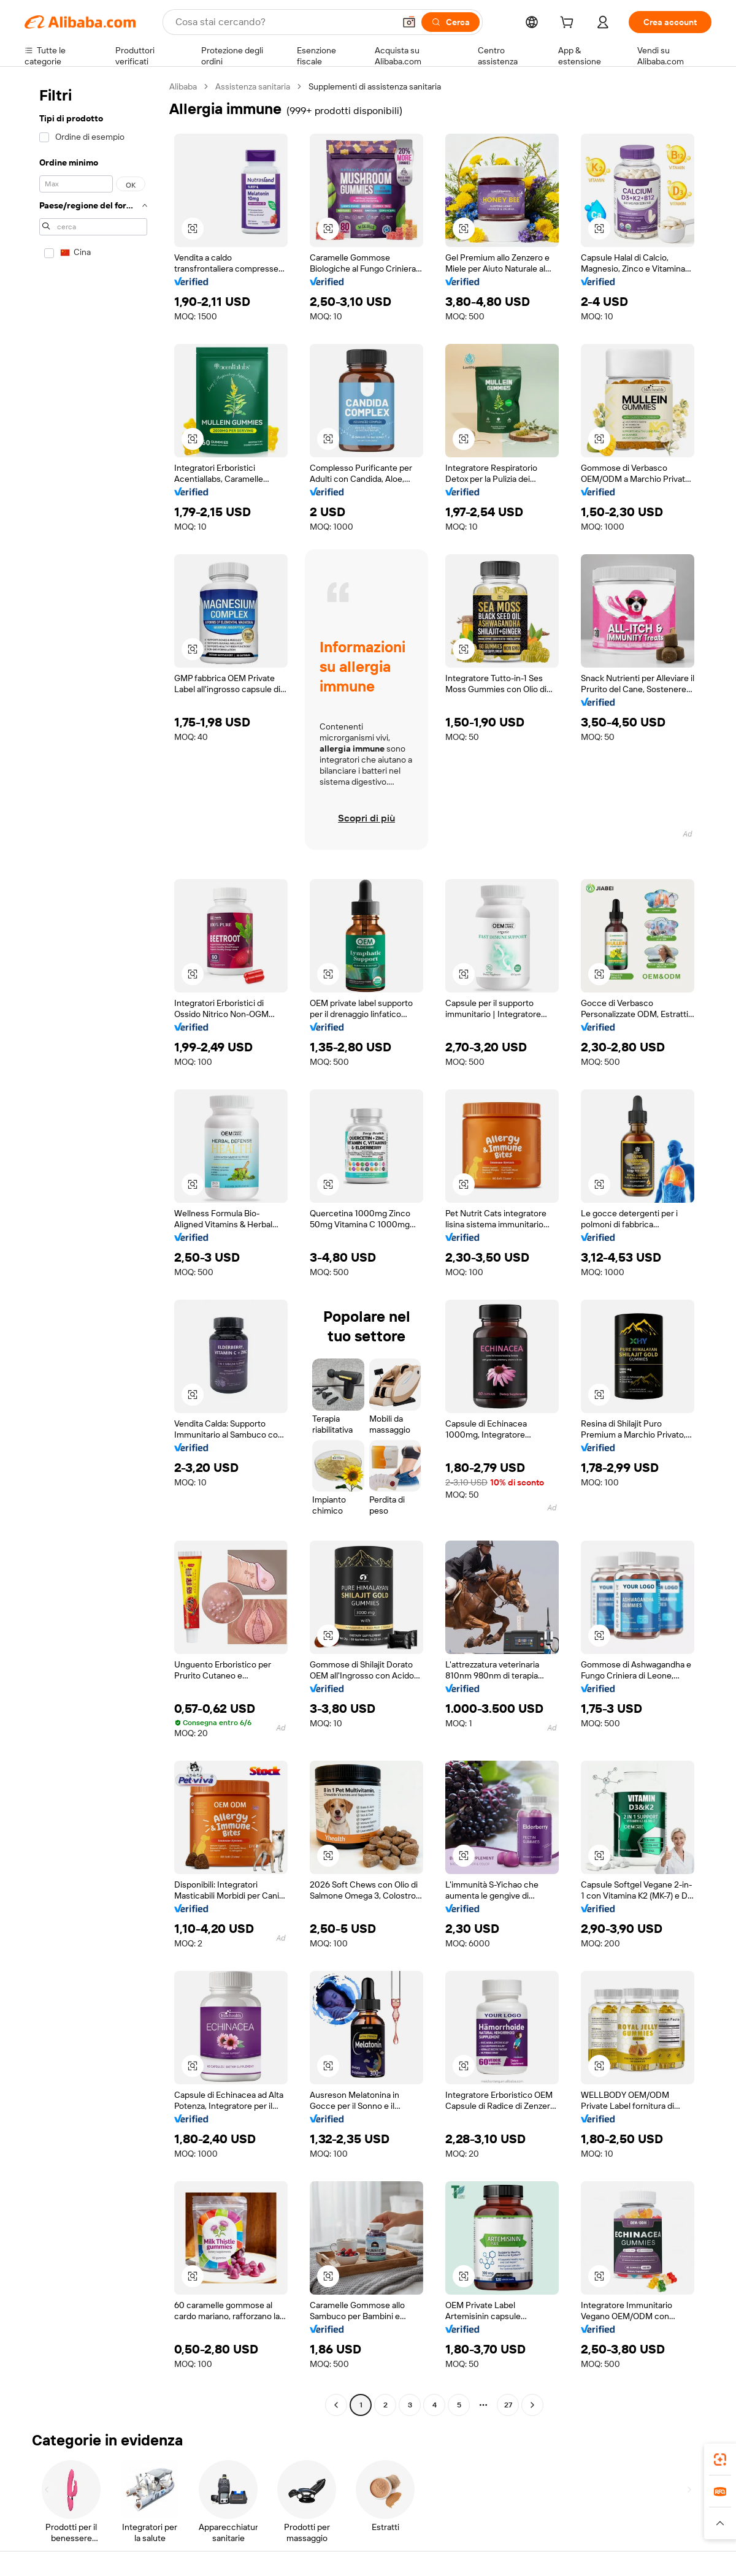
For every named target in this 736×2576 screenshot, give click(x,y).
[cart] (569, 24)
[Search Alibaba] (283, 22)
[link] (720, 2459)
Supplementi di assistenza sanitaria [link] (375, 86)
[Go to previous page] (336, 2405)
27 (508, 2405)
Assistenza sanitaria (252, 86)
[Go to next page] (532, 2405)
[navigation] (93, 1247)
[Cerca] (450, 22)
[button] (409, 22)
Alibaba (183, 86)
